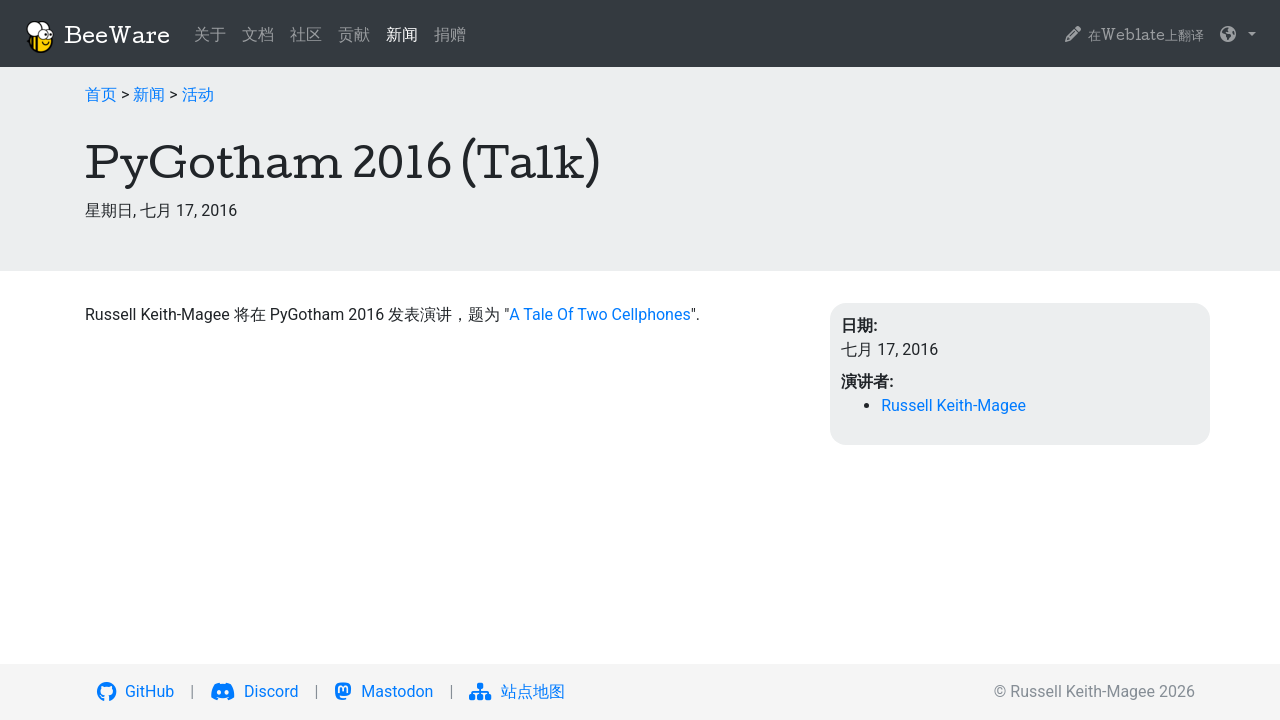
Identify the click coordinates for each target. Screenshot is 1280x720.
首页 (101, 94)
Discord (254, 691)
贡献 (354, 36)
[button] (1238, 37)
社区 (306, 36)
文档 (258, 36)
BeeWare (97, 37)
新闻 (406, 34)
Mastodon (383, 691)
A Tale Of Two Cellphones (599, 314)
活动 (198, 94)
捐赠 (450, 36)
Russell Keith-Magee (953, 405)
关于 (210, 36)
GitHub (135, 691)
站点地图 (517, 691)
